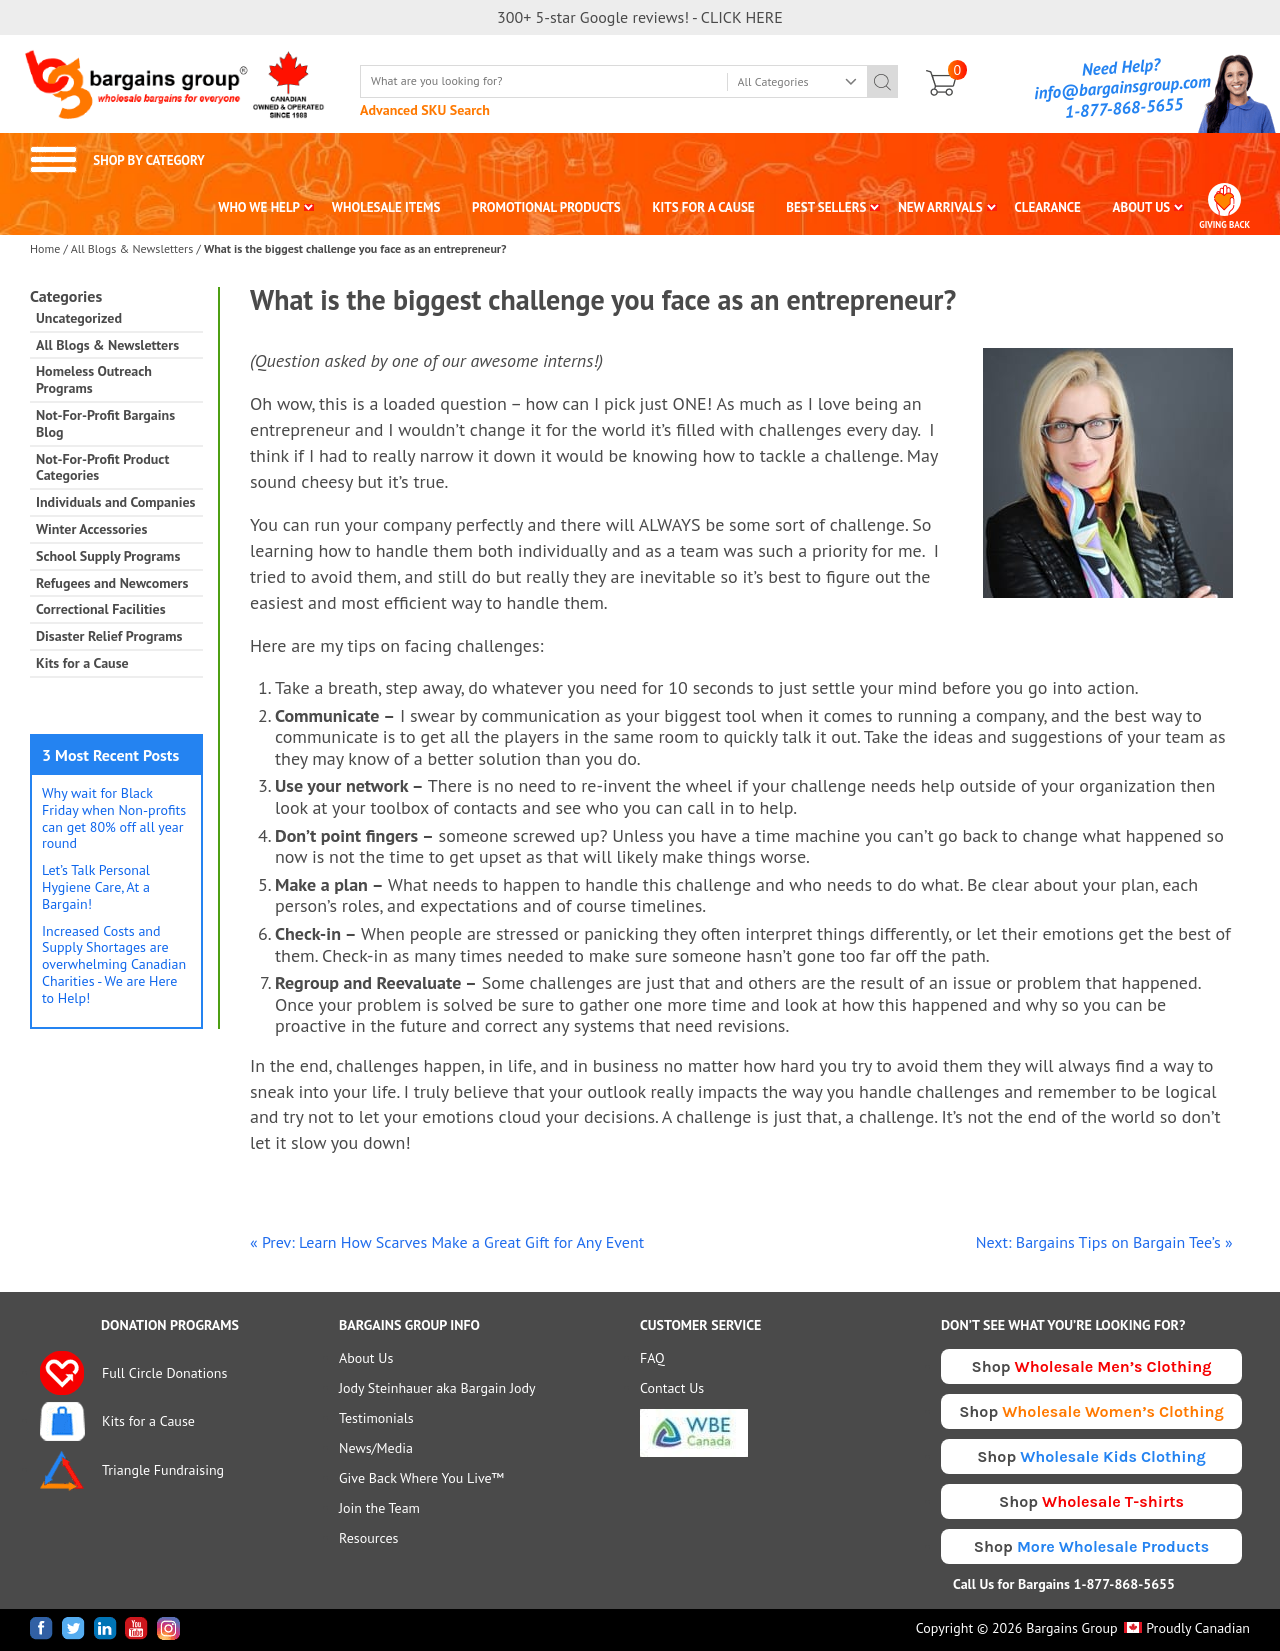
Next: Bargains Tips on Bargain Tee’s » (1104, 1242)
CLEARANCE (1047, 207)
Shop (1092, 1366)
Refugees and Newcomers (112, 583)
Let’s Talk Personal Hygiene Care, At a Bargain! (96, 887)
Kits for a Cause (82, 663)
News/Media (376, 1448)
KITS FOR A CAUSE (704, 207)
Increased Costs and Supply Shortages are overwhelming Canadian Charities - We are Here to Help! (114, 964)
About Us (366, 1358)
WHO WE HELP (259, 207)
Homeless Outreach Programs (94, 380)
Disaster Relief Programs (109, 636)
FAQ (652, 1358)
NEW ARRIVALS (940, 207)
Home (45, 248)
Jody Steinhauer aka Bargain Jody (437, 1388)
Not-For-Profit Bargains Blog (105, 424)
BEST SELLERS (826, 207)
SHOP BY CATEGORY (117, 160)
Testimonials (376, 1418)
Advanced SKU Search (425, 110)
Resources (368, 1538)
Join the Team (379, 1508)
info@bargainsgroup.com (1123, 87)
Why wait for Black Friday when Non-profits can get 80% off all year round (114, 818)
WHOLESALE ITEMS (386, 207)
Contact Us (672, 1388)
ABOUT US (1142, 207)
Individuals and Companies (115, 502)
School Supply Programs (108, 556)
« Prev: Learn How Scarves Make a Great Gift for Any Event (447, 1242)
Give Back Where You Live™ (421, 1478)
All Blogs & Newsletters (132, 248)
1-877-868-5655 (1124, 108)
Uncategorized (79, 318)
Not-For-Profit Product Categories (102, 468)
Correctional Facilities (101, 609)
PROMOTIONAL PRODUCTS (546, 207)
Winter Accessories (91, 529)
